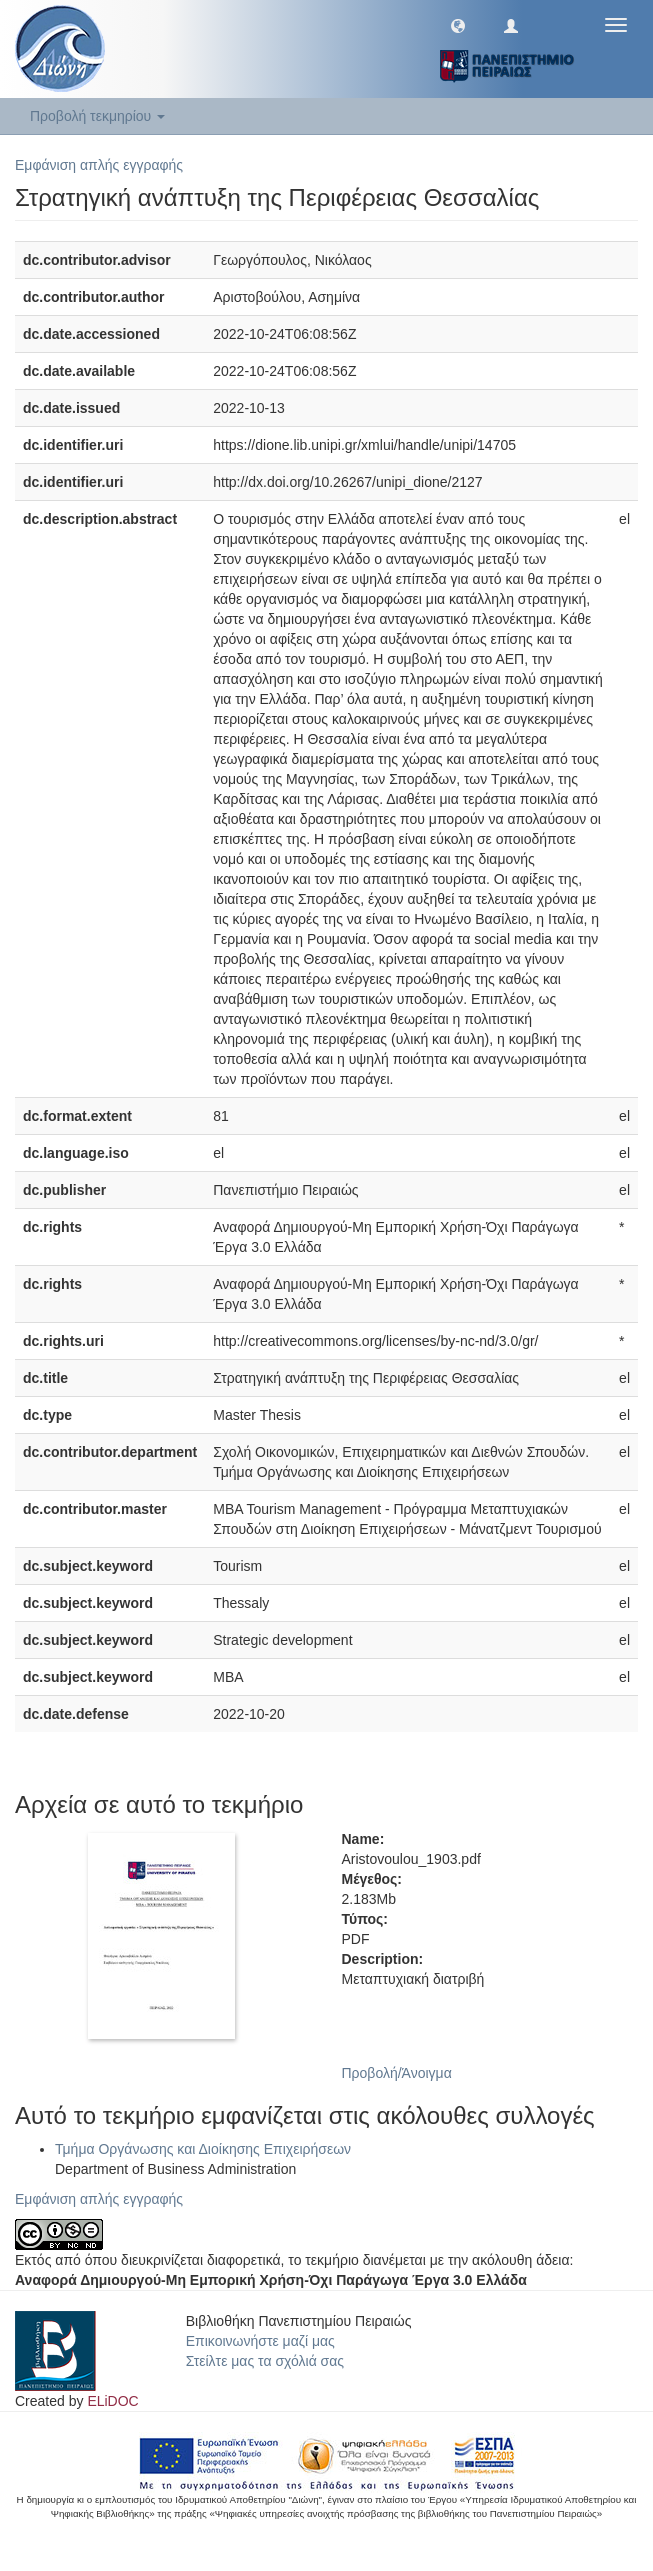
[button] (458, 25)
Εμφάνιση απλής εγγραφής (99, 165)
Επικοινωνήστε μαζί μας (260, 2341)
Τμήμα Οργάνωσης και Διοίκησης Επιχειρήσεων (203, 2149)
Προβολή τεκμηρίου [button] (97, 116)
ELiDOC (112, 2401)
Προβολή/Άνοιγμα (397, 2073)
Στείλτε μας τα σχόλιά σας (265, 2361)
